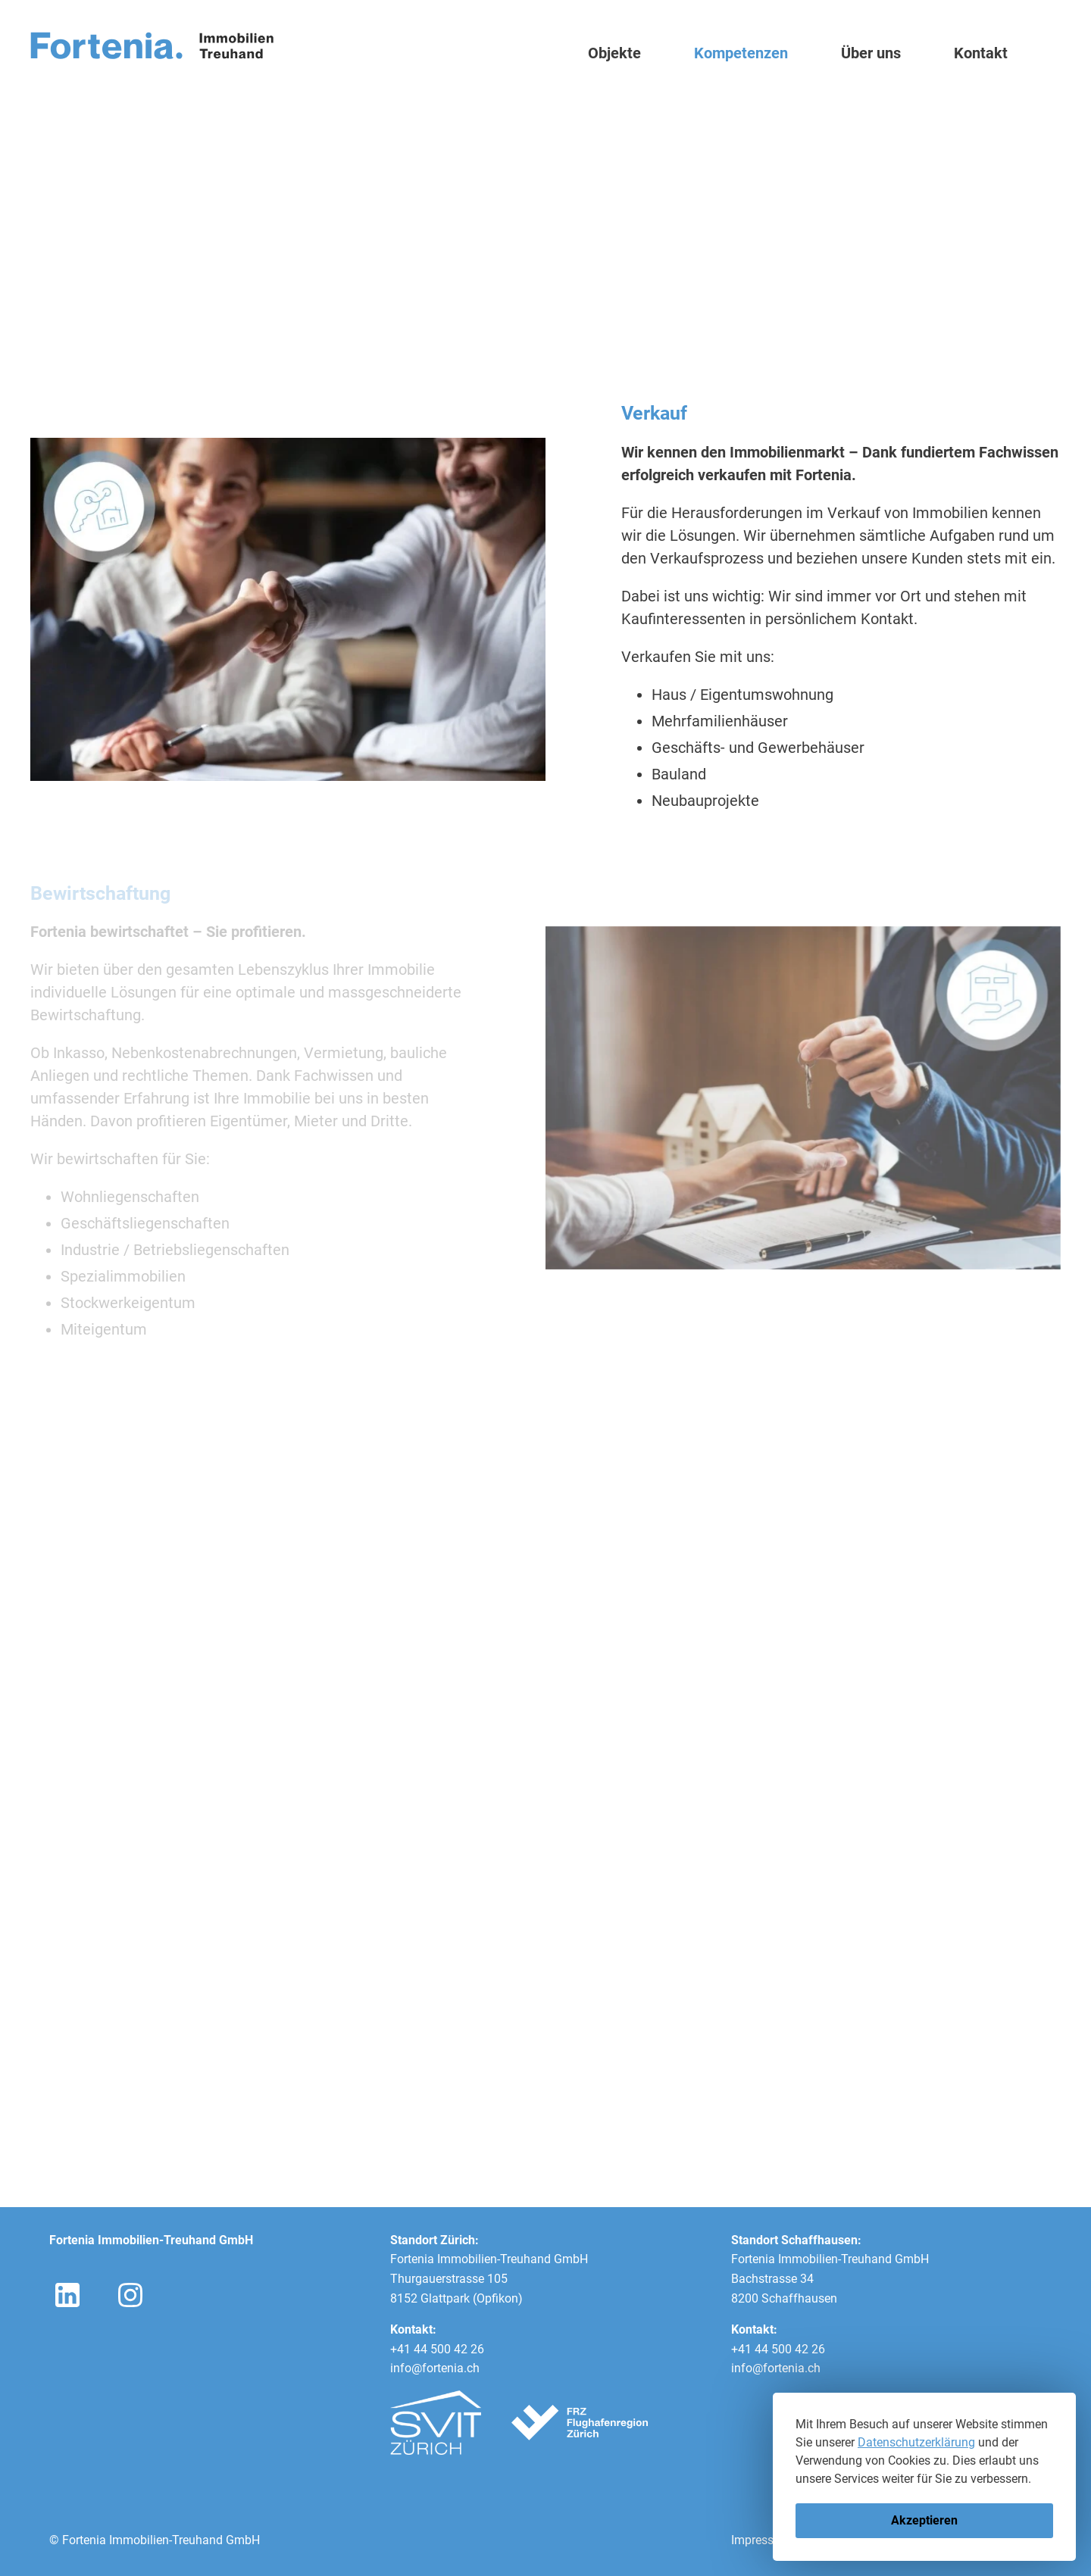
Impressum (761, 2540)
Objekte (614, 53)
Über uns (871, 53)
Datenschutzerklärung (916, 2442)
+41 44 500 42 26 (437, 2349)
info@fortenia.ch (435, 2368)
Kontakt (981, 53)
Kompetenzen (741, 53)
